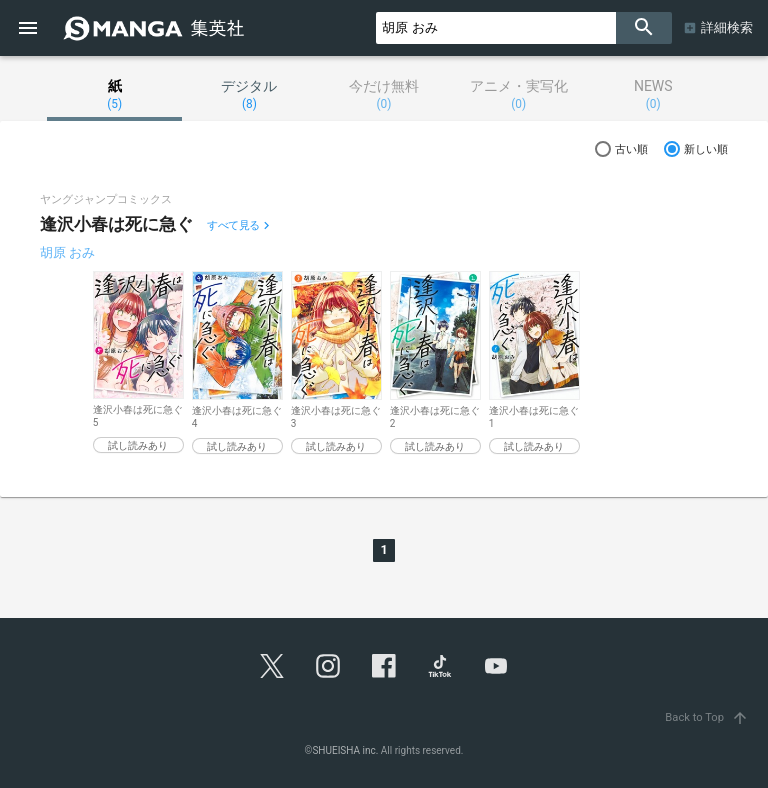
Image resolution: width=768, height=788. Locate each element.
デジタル (249, 94)
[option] (138, 362)
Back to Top (708, 717)
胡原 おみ (67, 252)
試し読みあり (138, 445)
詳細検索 (727, 27)
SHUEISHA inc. (345, 750)
